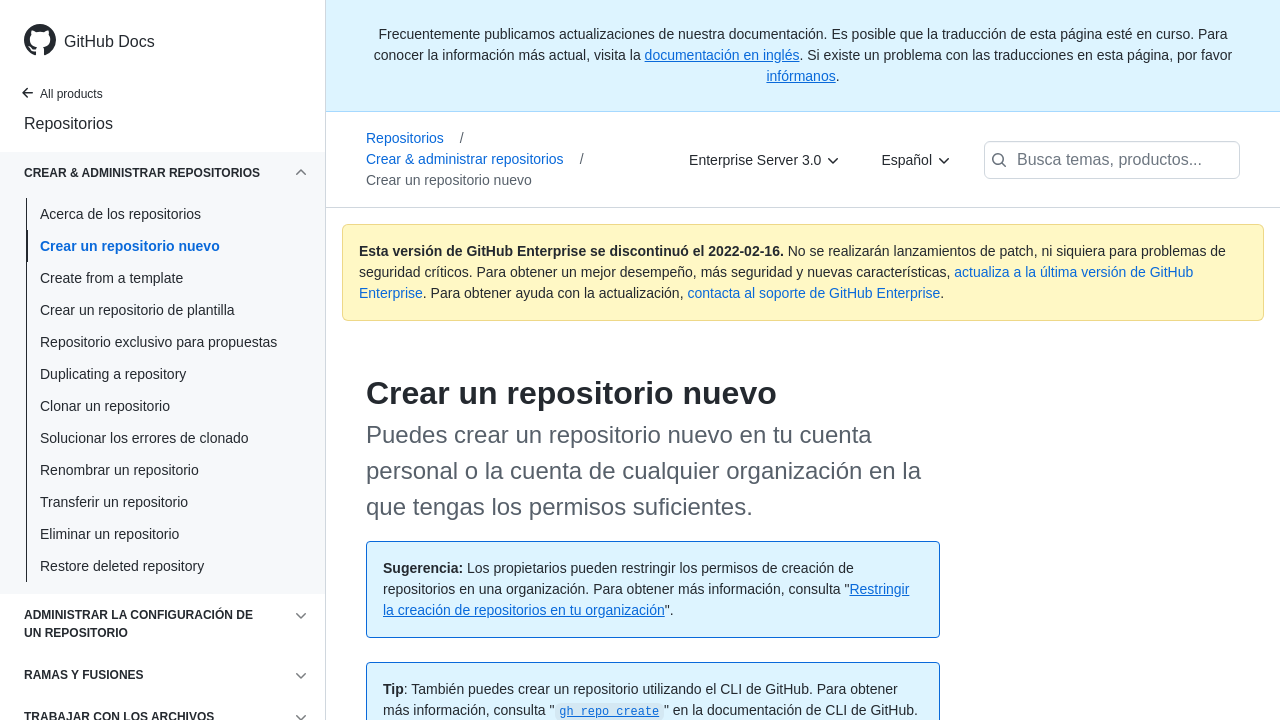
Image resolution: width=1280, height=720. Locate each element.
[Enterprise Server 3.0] (765, 160)
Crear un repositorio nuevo (130, 246)
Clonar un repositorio (105, 406)
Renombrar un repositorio (119, 470)
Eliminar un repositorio (109, 534)
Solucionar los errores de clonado (144, 438)
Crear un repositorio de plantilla (137, 310)
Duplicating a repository (113, 374)
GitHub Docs (109, 41)
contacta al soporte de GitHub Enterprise (813, 293)
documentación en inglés (722, 55)
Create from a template (111, 278)
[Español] (916, 160)
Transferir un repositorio (114, 502)
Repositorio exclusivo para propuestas (158, 342)
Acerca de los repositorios (120, 214)
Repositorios (68, 123)
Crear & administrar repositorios (475, 159)
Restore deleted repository (122, 566)
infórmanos (800, 76)
